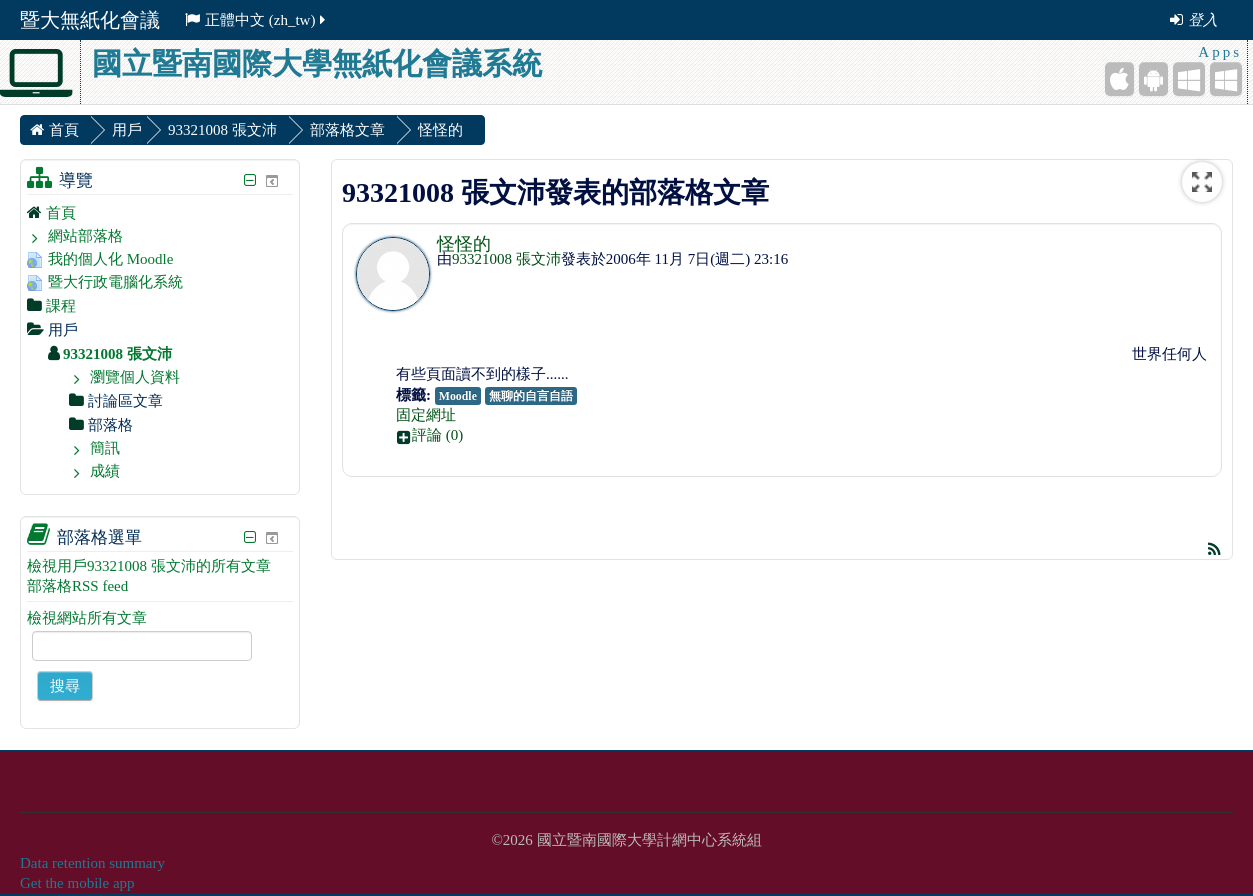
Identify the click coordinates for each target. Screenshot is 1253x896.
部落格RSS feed (77, 586)
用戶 (127, 130)
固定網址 (426, 415)
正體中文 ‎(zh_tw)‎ (256, 20)
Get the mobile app (77, 883)
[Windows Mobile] (1189, 79)
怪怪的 (464, 244)
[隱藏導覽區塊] (250, 180)
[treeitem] (160, 212)
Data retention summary (92, 863)
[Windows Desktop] (1226, 79)
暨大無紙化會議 (90, 20)
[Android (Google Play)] (1153, 79)
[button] (803, 435)
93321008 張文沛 (506, 259)
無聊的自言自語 (531, 396)
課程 (61, 306)
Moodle (458, 396)
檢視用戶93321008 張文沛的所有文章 (149, 566)
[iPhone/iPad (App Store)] (1119, 79)
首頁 (61, 213)
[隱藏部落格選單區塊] (250, 537)
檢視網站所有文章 (87, 618)
